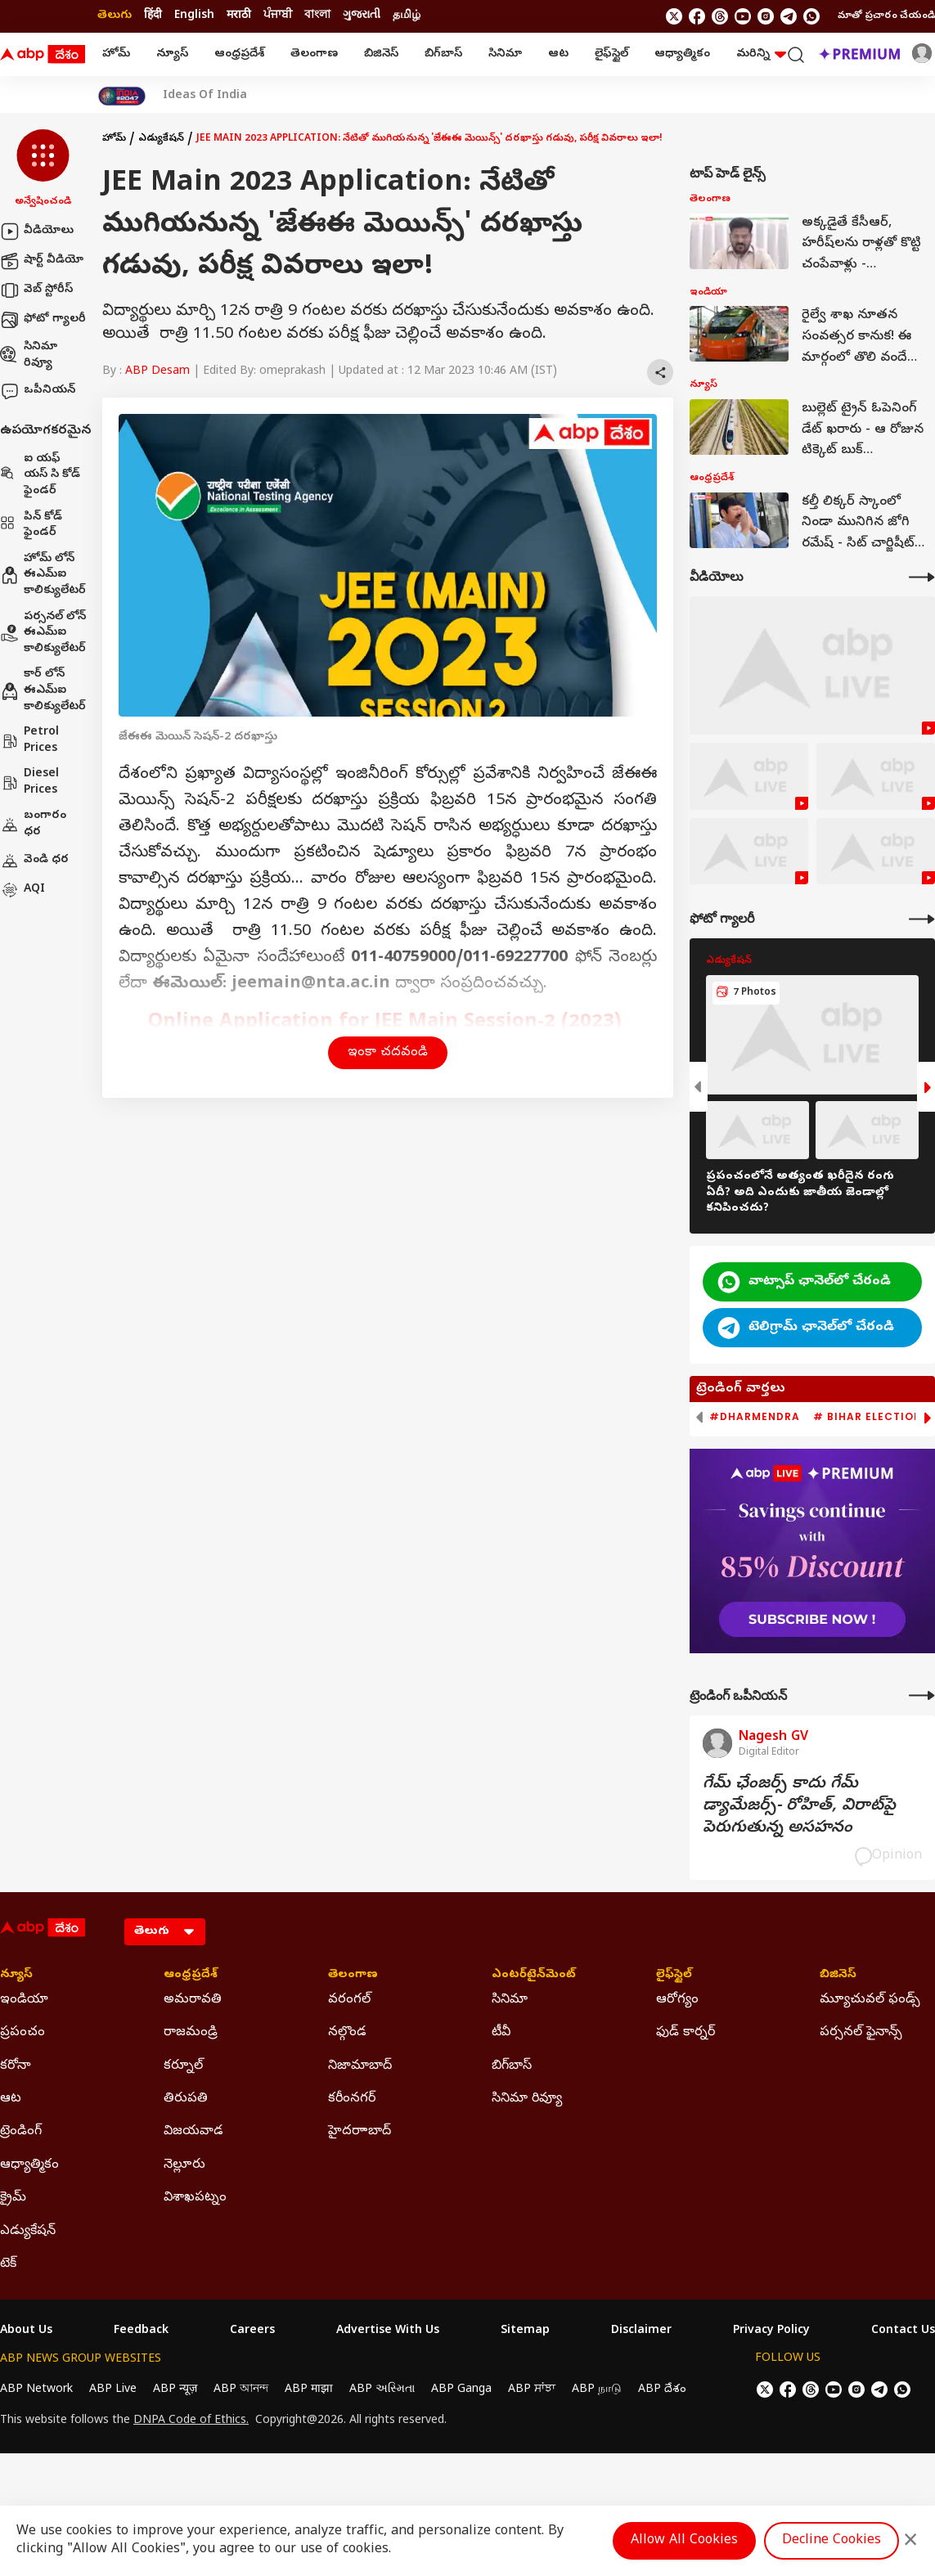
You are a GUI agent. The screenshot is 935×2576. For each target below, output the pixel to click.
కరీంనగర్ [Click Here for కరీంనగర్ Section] (351, 2099)
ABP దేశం (662, 2390)
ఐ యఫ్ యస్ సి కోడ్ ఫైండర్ (40, 475)
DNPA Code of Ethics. (191, 2421)
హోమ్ (116, 54)
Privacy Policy (771, 2331)
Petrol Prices (29, 741)
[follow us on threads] (720, 16)
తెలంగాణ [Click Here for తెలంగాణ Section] (353, 1975)
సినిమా (505, 54)
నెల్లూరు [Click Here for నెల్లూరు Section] (184, 2165)
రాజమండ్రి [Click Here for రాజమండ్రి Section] (191, 2033)
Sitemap (525, 2331)
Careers (252, 2331)
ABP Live (113, 2390)
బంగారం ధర (33, 824)
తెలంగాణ (314, 54)
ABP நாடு (597, 2390)
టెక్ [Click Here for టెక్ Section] (8, 2264)
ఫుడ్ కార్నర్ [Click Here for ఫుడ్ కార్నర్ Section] (685, 2033)
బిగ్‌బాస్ (443, 54)
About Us (26, 2331)
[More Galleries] (922, 919)
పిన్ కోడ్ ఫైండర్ (31, 526)
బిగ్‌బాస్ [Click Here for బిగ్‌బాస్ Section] (512, 2066)
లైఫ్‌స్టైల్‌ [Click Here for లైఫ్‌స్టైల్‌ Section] (674, 1975)
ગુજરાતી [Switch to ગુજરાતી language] (361, 16)
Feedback (141, 2331)
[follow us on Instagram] (765, 16)
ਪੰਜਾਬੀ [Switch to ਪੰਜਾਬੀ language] (277, 16)
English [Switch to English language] (194, 16)
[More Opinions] (922, 1695)
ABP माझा (309, 2390)
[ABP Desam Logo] (42, 55)
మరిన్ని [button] (761, 54)
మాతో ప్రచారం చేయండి (886, 16)
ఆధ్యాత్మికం (682, 54)
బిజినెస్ (381, 54)
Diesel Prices (29, 782)
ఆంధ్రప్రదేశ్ (239, 54)
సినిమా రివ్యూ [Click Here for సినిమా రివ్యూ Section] (527, 2099)
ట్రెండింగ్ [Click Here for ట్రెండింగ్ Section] (21, 2132)
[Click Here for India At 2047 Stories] (121, 96)
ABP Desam (157, 372)
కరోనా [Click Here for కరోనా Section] (15, 2066)
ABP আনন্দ (241, 2390)
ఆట (558, 54)
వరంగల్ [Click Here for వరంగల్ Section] (349, 2000)
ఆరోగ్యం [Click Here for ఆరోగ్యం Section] (677, 2000)
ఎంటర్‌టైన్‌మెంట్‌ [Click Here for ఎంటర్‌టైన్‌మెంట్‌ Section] (534, 1975)
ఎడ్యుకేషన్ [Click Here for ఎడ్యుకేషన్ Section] (28, 2232)
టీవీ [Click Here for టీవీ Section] (501, 2033)
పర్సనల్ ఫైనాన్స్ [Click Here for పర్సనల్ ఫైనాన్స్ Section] (861, 2033)
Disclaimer (641, 2331)
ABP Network (36, 2390)
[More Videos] (922, 577)
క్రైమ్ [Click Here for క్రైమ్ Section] (13, 2198)
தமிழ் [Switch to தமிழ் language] (406, 16)
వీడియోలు (37, 231)
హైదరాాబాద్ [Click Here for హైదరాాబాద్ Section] (359, 2132)
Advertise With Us (387, 2331)
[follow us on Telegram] (788, 16)
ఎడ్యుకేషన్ (161, 139)
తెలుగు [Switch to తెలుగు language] (114, 16)
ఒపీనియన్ (37, 391)
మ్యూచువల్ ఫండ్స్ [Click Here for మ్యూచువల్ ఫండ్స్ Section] (870, 2000)
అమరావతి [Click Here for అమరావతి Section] (193, 2000)
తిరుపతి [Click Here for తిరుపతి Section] (186, 2099)
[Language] (164, 1931)
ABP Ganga (461, 2390)
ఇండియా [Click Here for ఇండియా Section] (24, 2000)
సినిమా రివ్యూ (28, 355)
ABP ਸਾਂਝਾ (531, 2390)
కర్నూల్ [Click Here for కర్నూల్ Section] (183, 2066)
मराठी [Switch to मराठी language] (239, 16)
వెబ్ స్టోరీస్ (36, 290)
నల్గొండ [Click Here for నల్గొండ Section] (347, 2033)
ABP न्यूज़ (175, 2390)
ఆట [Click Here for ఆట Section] (10, 2099)
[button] (43, 169)
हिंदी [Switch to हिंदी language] (153, 16)
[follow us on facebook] (697, 16)
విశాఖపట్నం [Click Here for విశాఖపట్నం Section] (195, 2198)
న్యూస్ (172, 54)
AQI (22, 890)
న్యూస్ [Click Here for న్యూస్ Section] (16, 1975)
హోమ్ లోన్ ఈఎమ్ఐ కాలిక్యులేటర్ (43, 575)
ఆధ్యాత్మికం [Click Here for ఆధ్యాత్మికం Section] (29, 2165)
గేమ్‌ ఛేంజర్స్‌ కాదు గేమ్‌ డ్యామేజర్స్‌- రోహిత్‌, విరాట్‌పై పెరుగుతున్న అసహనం (799, 1807)
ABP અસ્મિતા (382, 2390)
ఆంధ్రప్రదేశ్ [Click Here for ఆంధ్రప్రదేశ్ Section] (191, 1975)
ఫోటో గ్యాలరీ (43, 320)
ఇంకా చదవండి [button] (388, 1053)
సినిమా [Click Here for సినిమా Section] (510, 2000)
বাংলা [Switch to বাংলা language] (317, 16)
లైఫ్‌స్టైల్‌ (611, 54)
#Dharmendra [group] (754, 1416)
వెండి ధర (34, 860)
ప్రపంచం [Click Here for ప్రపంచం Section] (22, 2033)
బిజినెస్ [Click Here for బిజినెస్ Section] (838, 1975)
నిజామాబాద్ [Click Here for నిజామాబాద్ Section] (360, 2066)
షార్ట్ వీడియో (41, 261)
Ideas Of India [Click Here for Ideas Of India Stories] (205, 96)
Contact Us (903, 2331)
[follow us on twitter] (674, 16)
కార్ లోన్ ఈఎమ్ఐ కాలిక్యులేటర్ (43, 690)
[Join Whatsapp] (811, 16)
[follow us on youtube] (743, 16)
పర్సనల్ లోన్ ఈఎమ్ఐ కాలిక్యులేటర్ (43, 633)
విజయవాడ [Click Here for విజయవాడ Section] (193, 2132)
